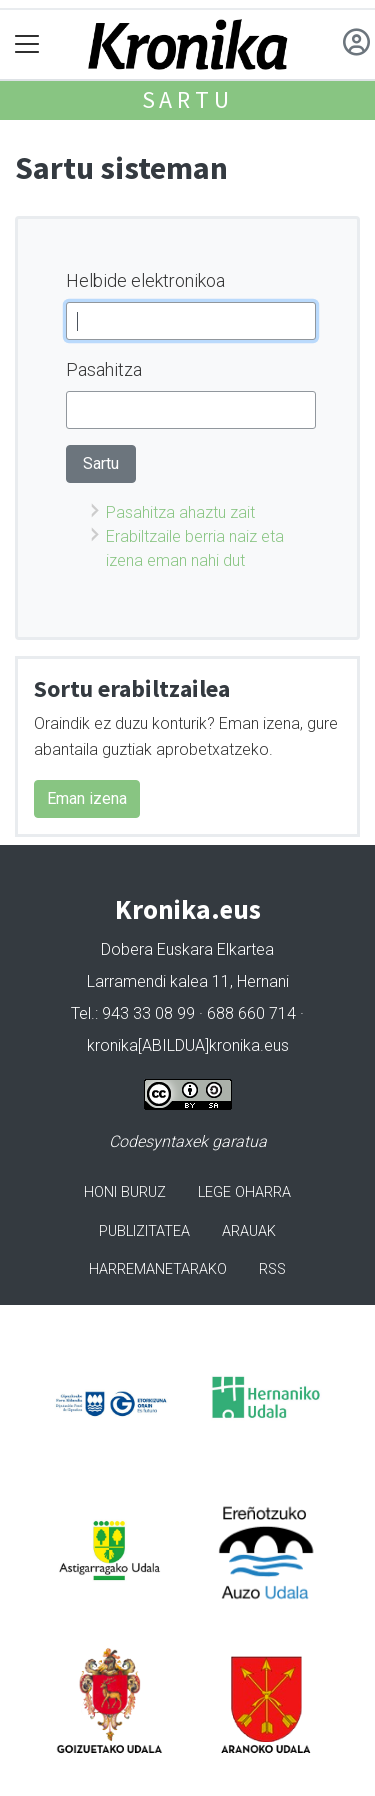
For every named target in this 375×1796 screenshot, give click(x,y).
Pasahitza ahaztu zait (180, 512)
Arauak (249, 1231)
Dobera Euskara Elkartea (187, 949)
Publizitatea (144, 1231)
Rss (272, 1269)
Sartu (188, 99)
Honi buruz (125, 1192)
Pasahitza (104, 369)
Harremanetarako (158, 1269)
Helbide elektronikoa (145, 280)
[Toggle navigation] (27, 44)
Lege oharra (244, 1192)
